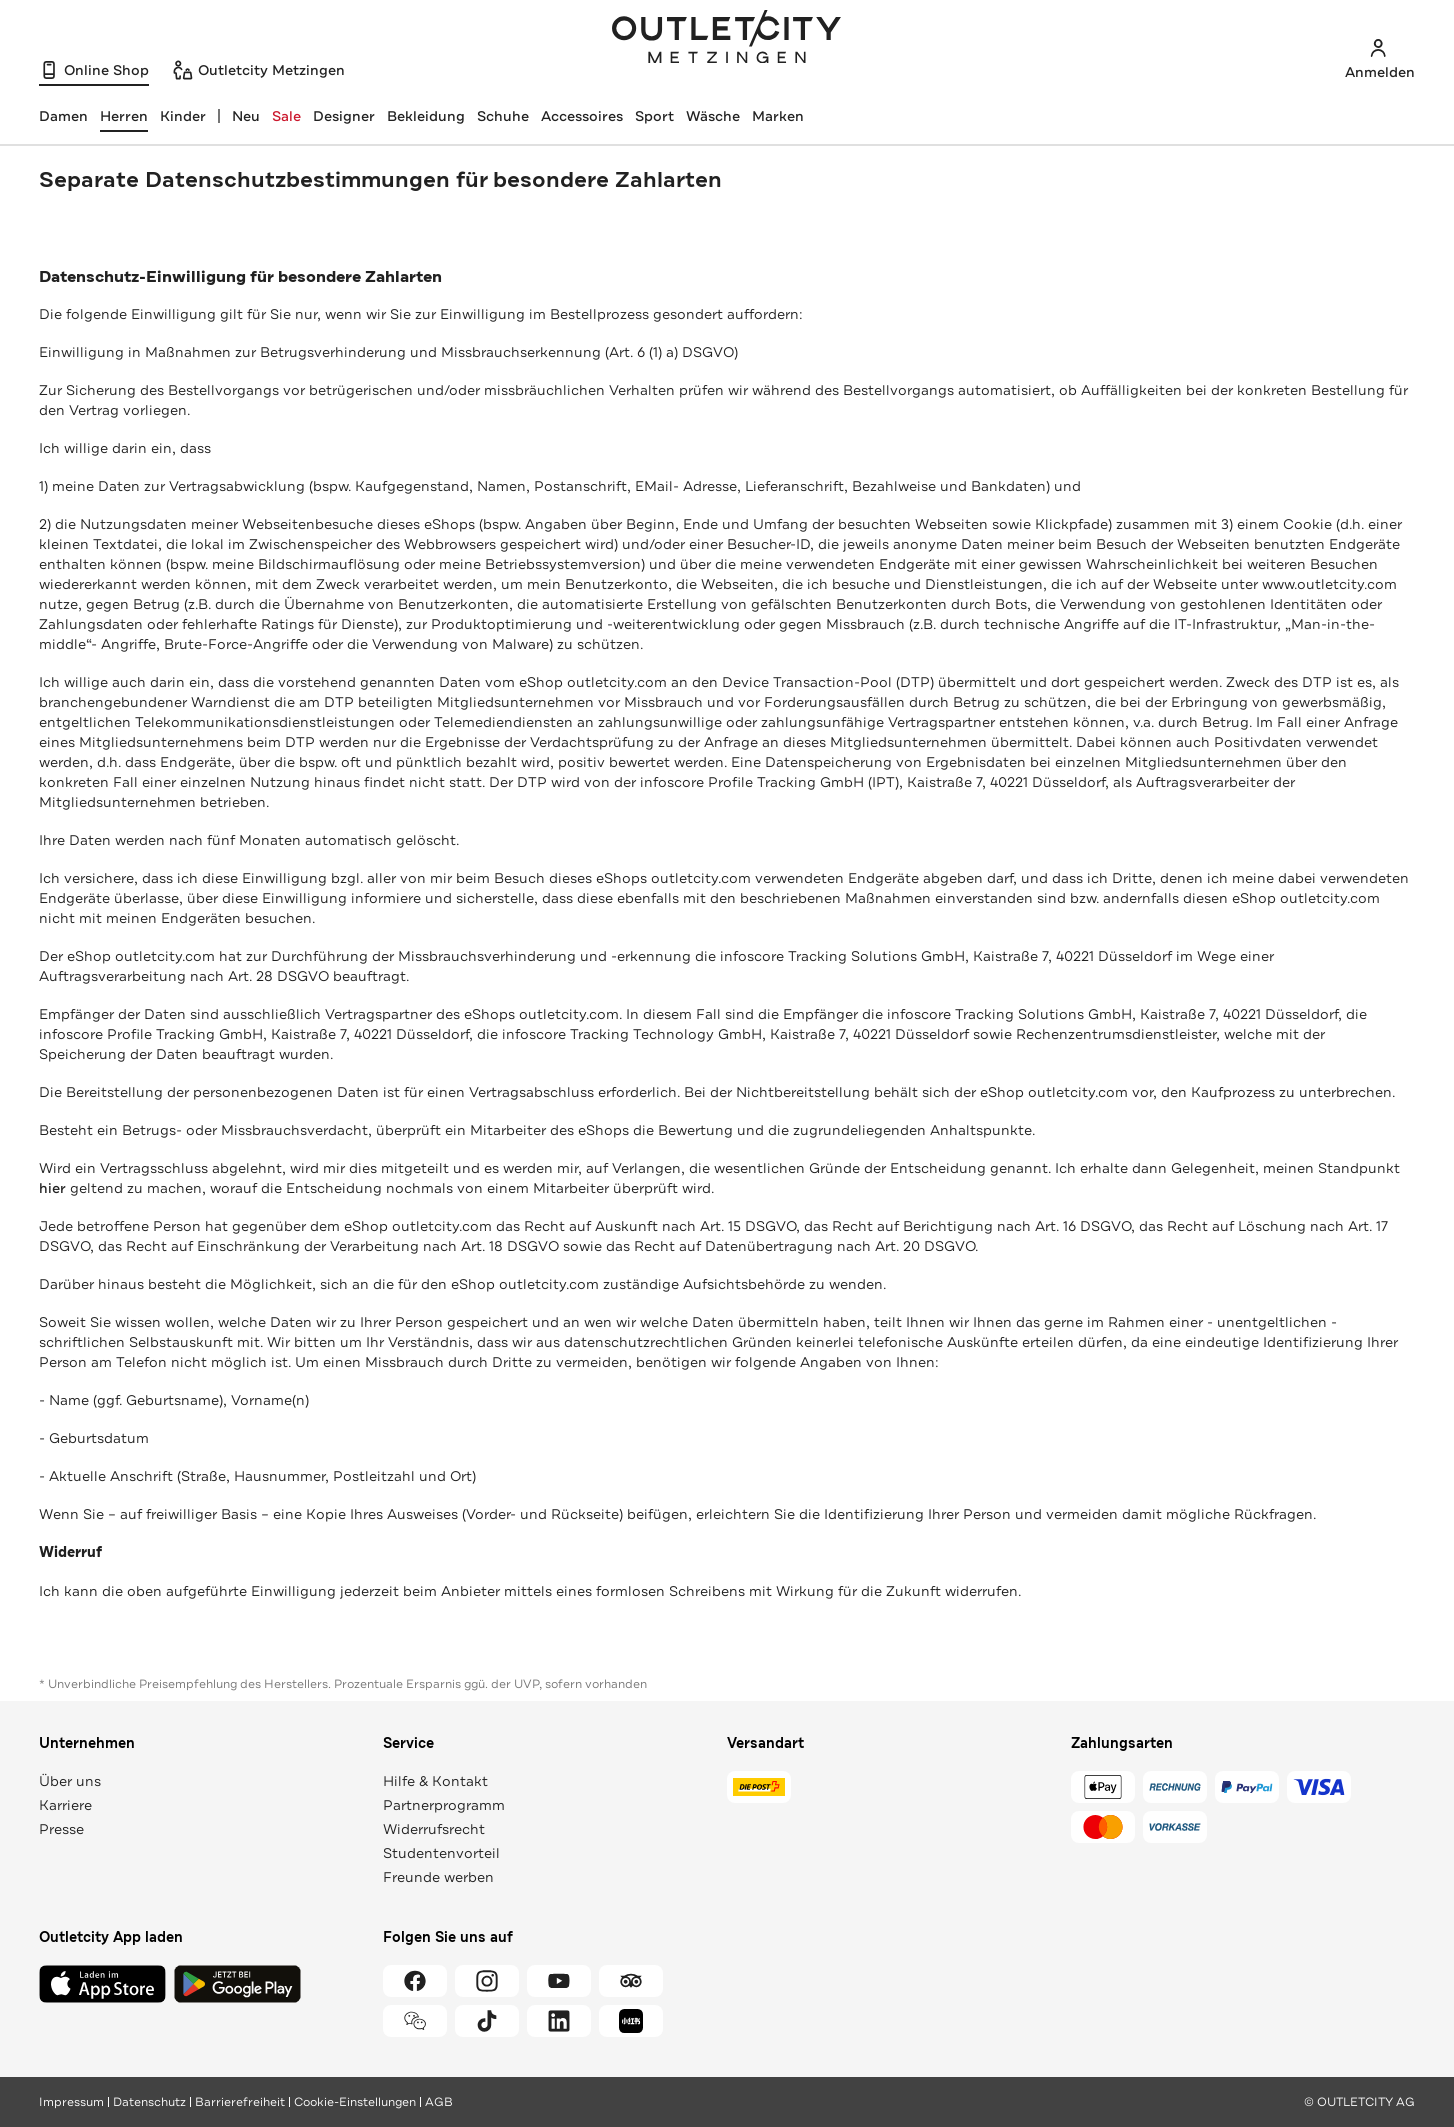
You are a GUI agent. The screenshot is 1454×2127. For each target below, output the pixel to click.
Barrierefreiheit (240, 2102)
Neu (246, 116)
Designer (344, 116)
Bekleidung (426, 116)
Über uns (70, 1781)
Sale (286, 116)
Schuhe (503, 116)
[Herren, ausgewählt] (124, 116)
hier (52, 1188)
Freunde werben (438, 1877)
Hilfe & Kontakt (435, 1781)
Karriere (65, 1805)
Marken (778, 116)
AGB (439, 2102)
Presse (61, 1829)
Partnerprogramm (444, 1805)
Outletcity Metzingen (727, 39)
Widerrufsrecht (434, 1829)
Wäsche (713, 116)
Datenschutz (149, 2102)
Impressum (71, 2102)
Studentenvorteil (441, 1853)
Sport (654, 116)
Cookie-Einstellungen (355, 2102)
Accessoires (582, 116)
